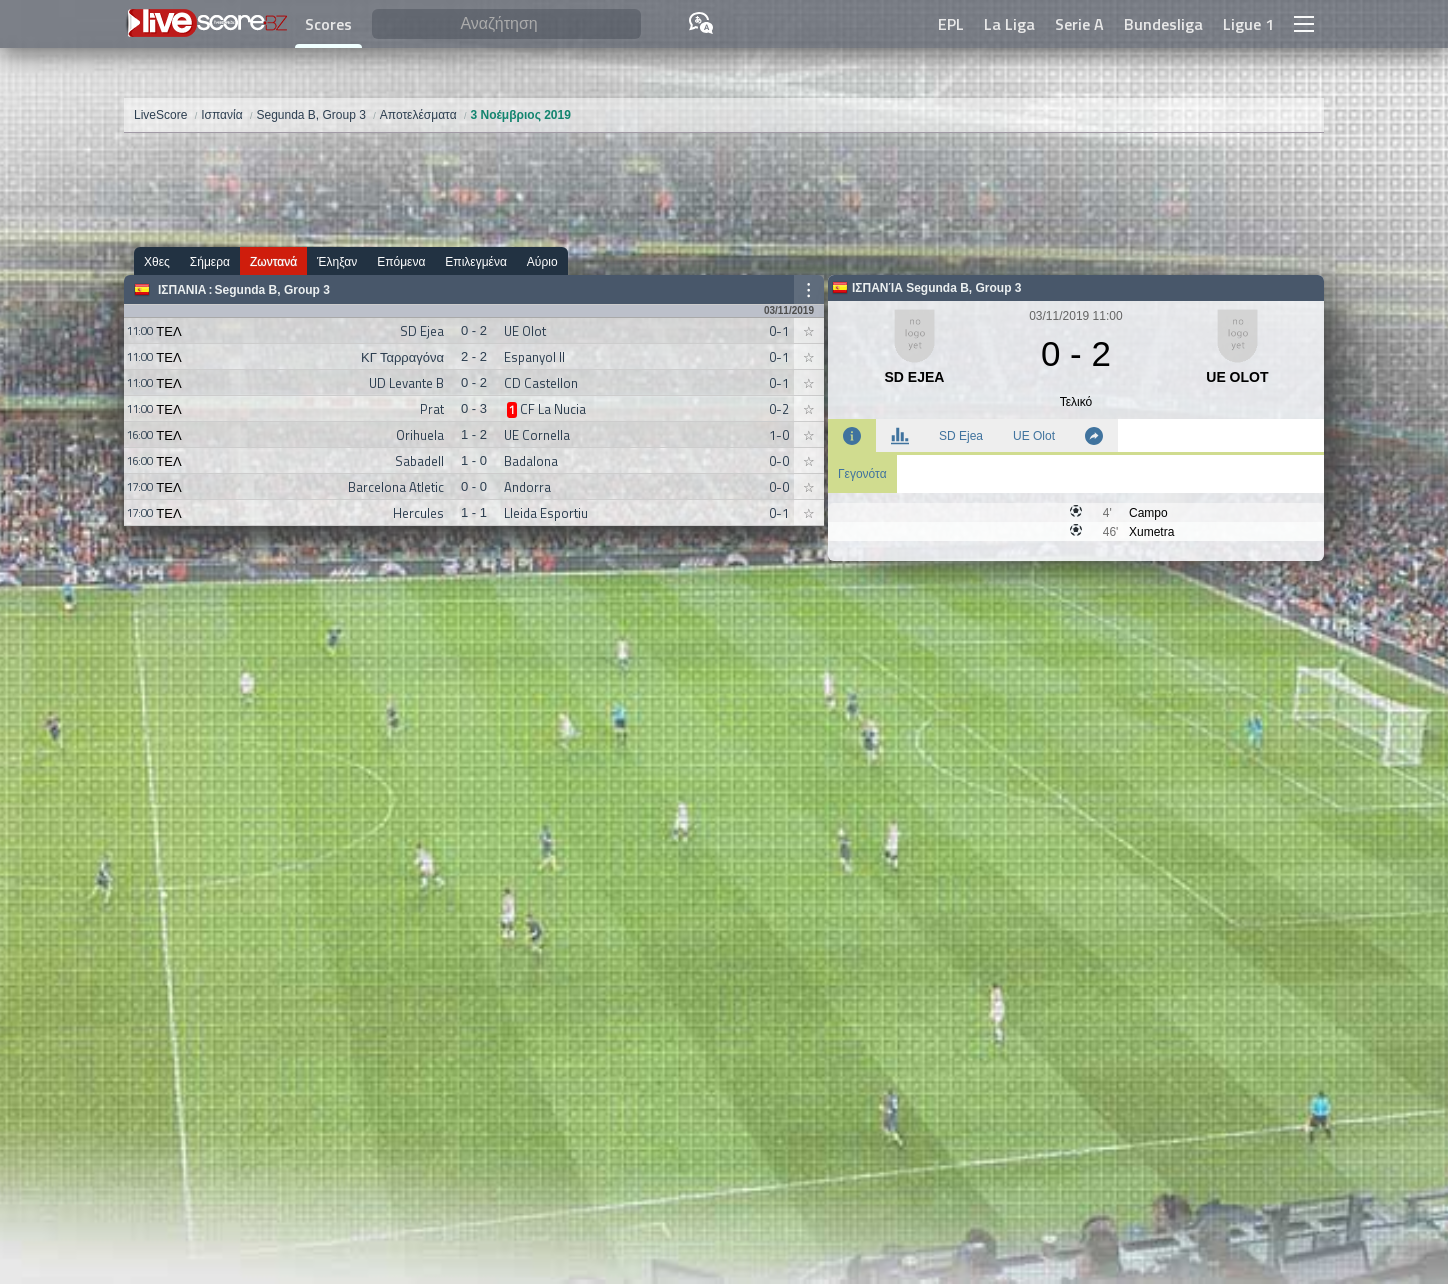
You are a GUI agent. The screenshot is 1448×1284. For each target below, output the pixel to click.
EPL (951, 24)
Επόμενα (401, 261)
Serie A (1079, 24)
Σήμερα (210, 261)
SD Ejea (961, 436)
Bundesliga (1163, 24)
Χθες (157, 261)
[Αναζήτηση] (506, 24)
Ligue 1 (1248, 24)
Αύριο (542, 261)
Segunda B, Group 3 (272, 290)
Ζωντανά (273, 261)
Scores (328, 24)
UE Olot (1034, 436)
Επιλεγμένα (476, 261)
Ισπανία (182, 290)
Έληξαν (337, 261)
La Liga (1009, 24)
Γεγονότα (862, 474)
